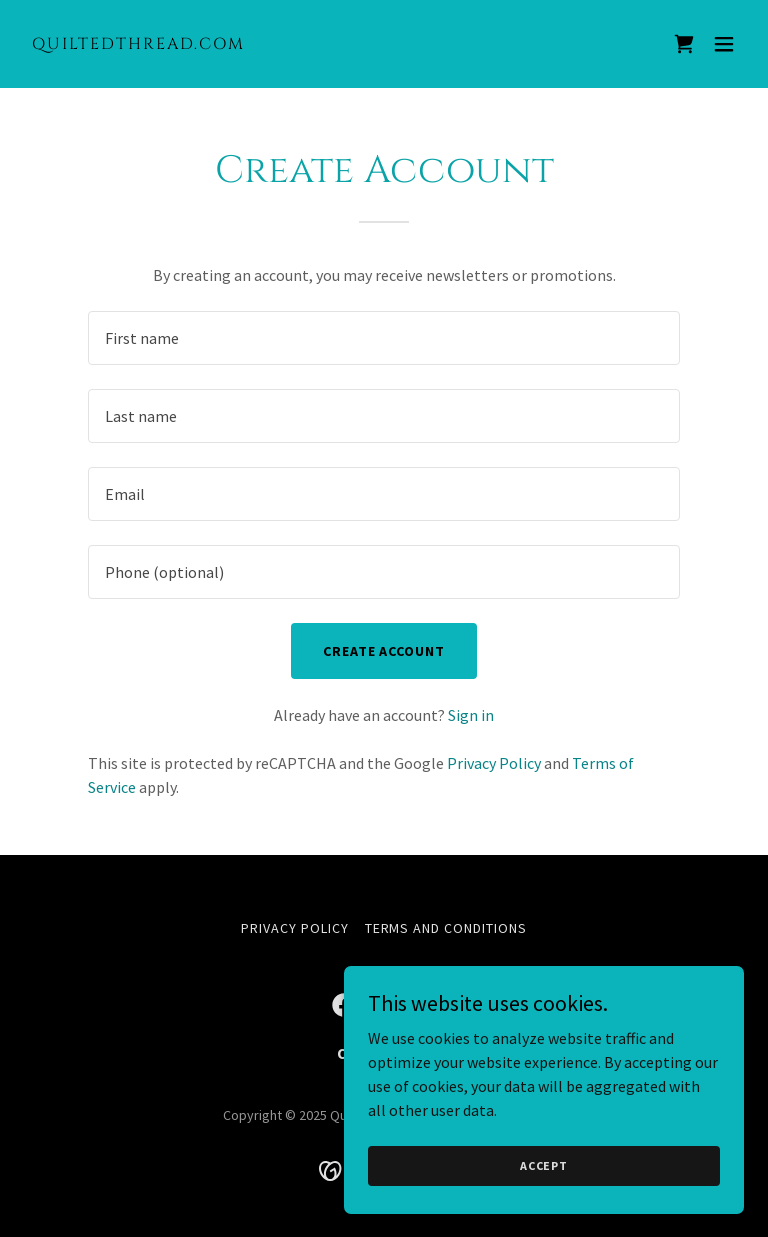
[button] (724, 44)
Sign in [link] (471, 715)
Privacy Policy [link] (494, 763)
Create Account (384, 651)
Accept (544, 1165)
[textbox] (384, 338)
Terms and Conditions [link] (446, 928)
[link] (138, 43)
